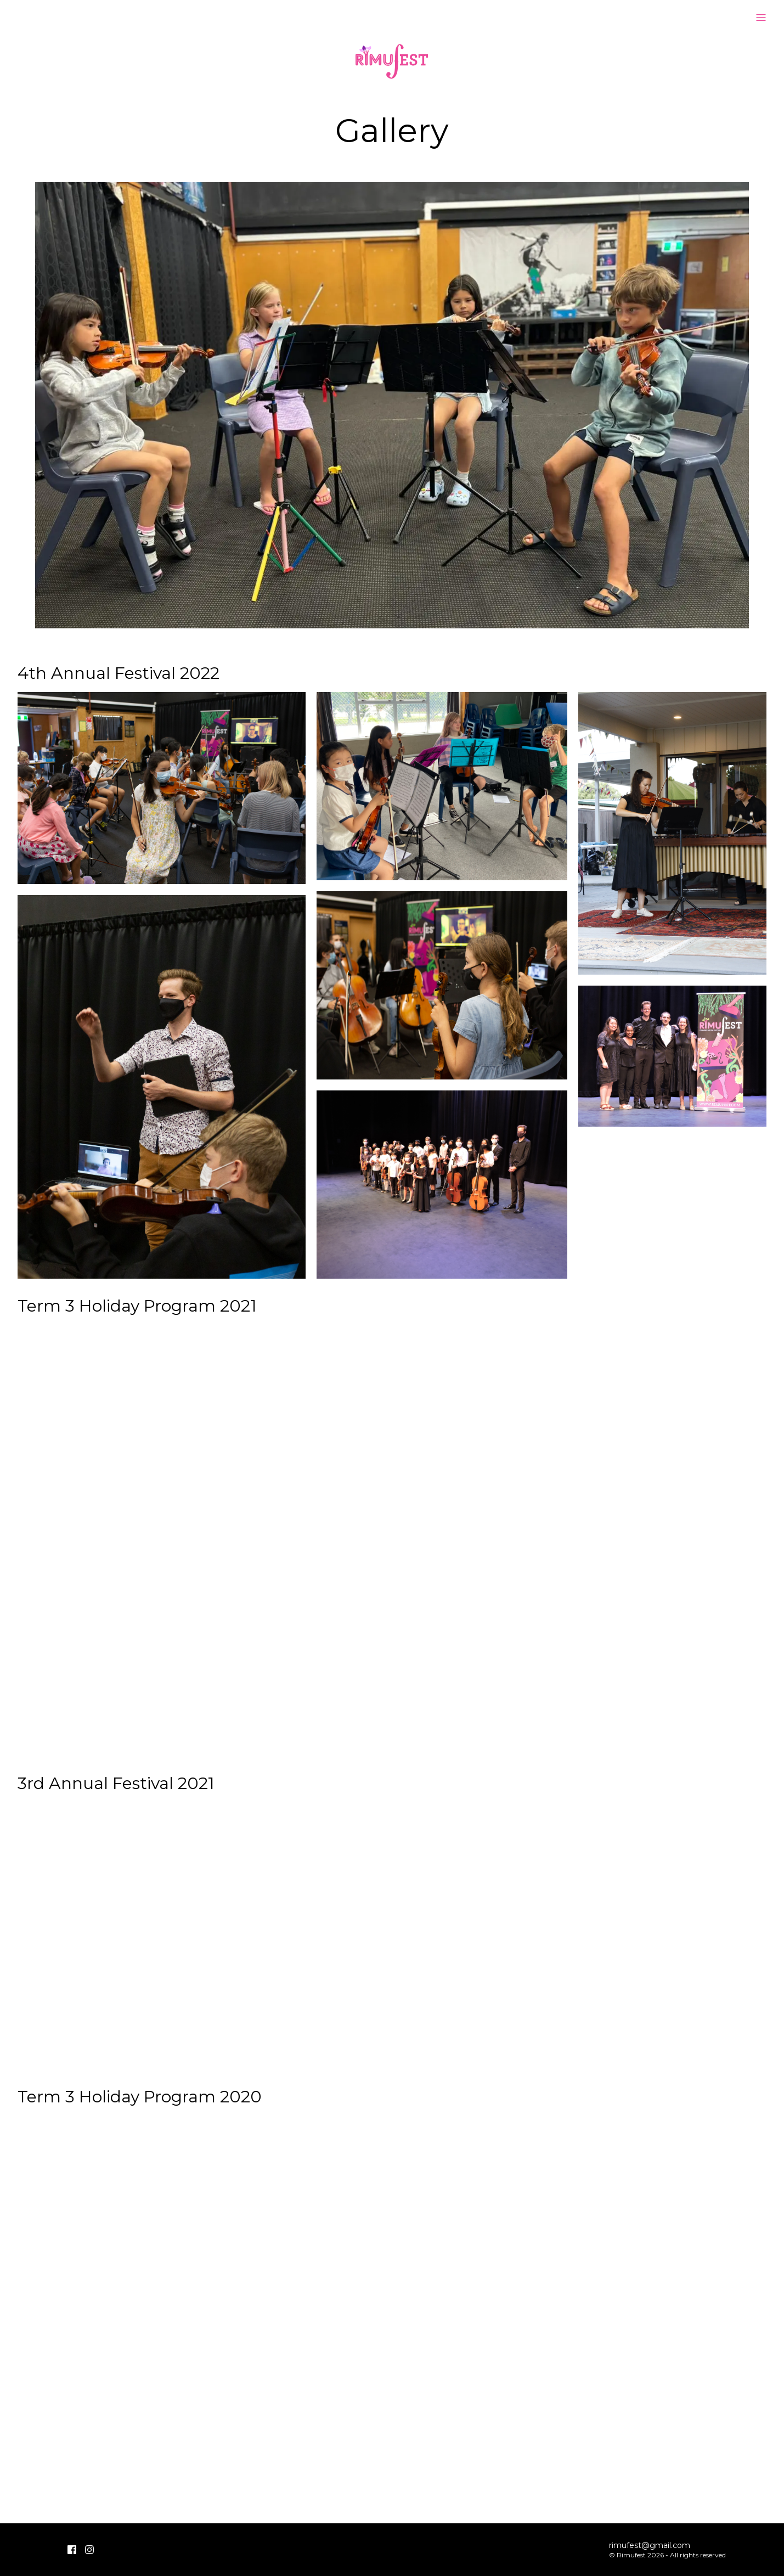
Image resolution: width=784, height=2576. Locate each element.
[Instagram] (89, 2549)
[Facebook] (71, 2549)
